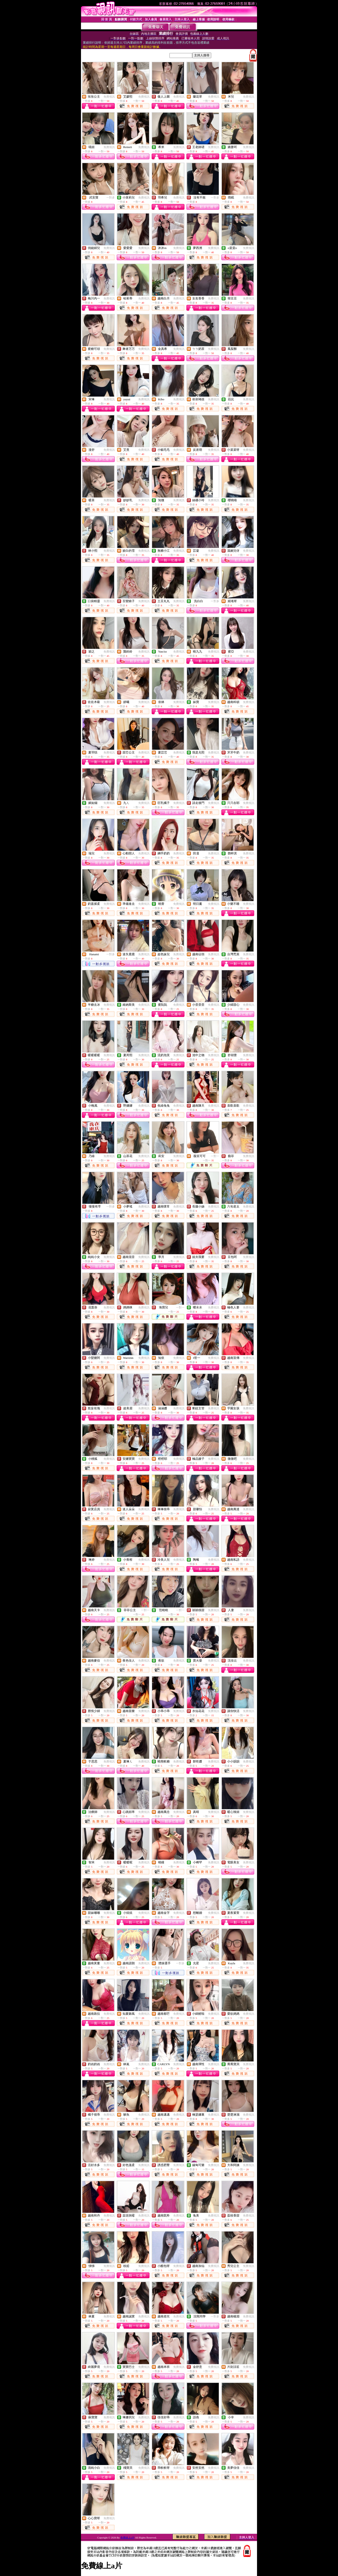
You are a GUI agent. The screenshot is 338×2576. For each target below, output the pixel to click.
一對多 (110, 197)
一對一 (215, 1156)
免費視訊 (109, 96)
